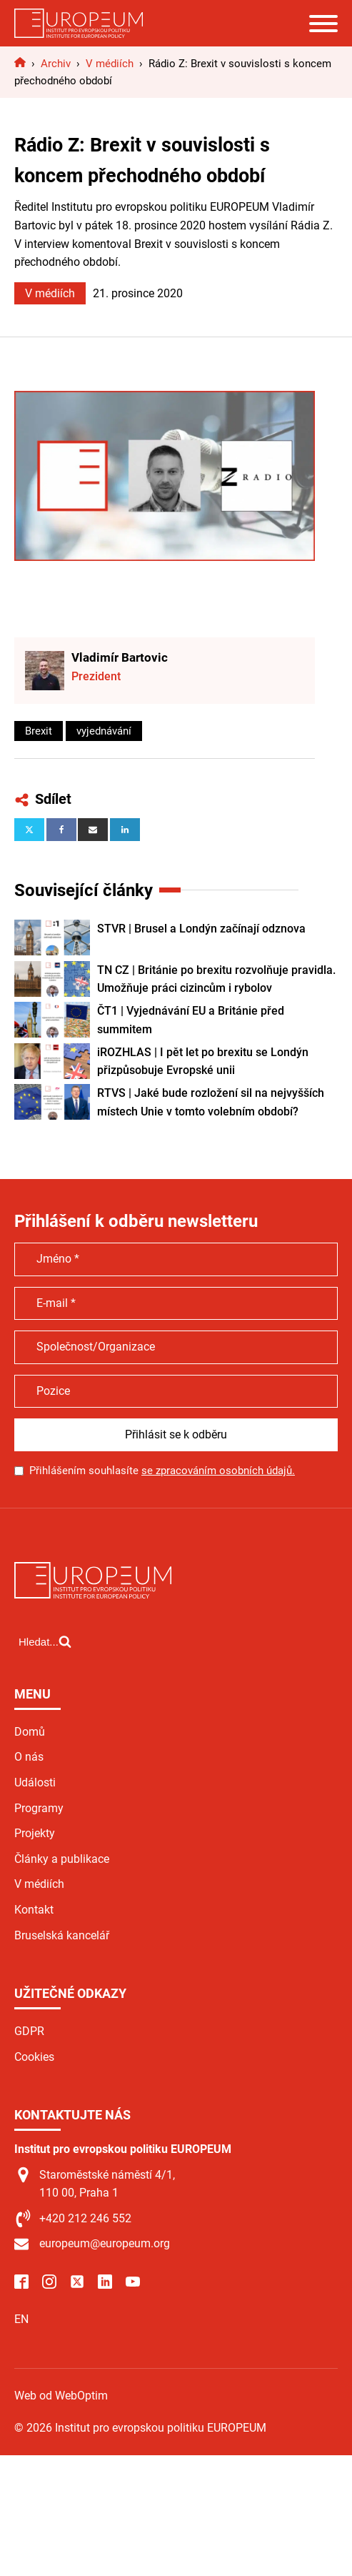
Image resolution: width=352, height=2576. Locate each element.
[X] (29, 829)
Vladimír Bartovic (119, 657)
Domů (29, 1732)
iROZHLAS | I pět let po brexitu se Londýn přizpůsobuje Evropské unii (202, 1061)
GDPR (29, 2031)
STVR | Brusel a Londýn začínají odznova (201, 928)
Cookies (34, 2057)
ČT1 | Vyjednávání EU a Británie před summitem (190, 1020)
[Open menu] (323, 23)
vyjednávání (103, 731)
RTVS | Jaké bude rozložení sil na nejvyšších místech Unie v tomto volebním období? (210, 1102)
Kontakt (34, 1909)
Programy (39, 1808)
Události (35, 1782)
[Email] (93, 829)
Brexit (38, 731)
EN (21, 2319)
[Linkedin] (125, 829)
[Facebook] (61, 829)
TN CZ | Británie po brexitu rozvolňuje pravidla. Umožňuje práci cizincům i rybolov (216, 979)
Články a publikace (61, 1859)
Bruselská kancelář (61, 1935)
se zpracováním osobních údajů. (218, 1470)
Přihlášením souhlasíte (162, 1470)
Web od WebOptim (61, 2395)
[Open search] (45, 1641)
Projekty (34, 1833)
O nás (29, 1757)
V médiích (50, 293)
